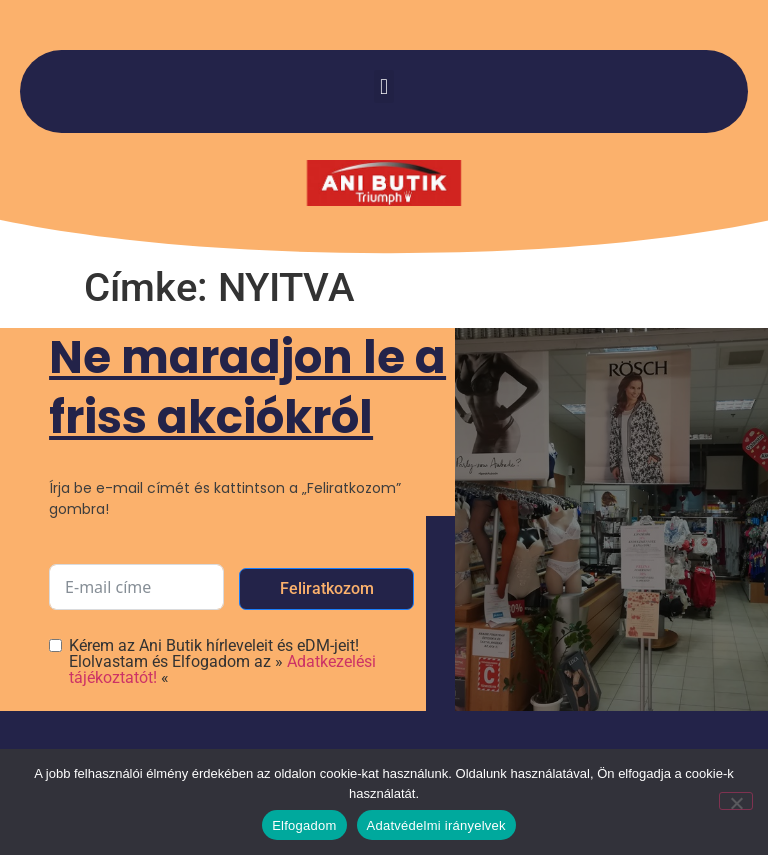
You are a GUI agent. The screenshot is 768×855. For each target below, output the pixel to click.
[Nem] (736, 801)
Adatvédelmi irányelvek (436, 825)
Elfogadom (304, 825)
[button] (383, 86)
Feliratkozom (327, 588)
